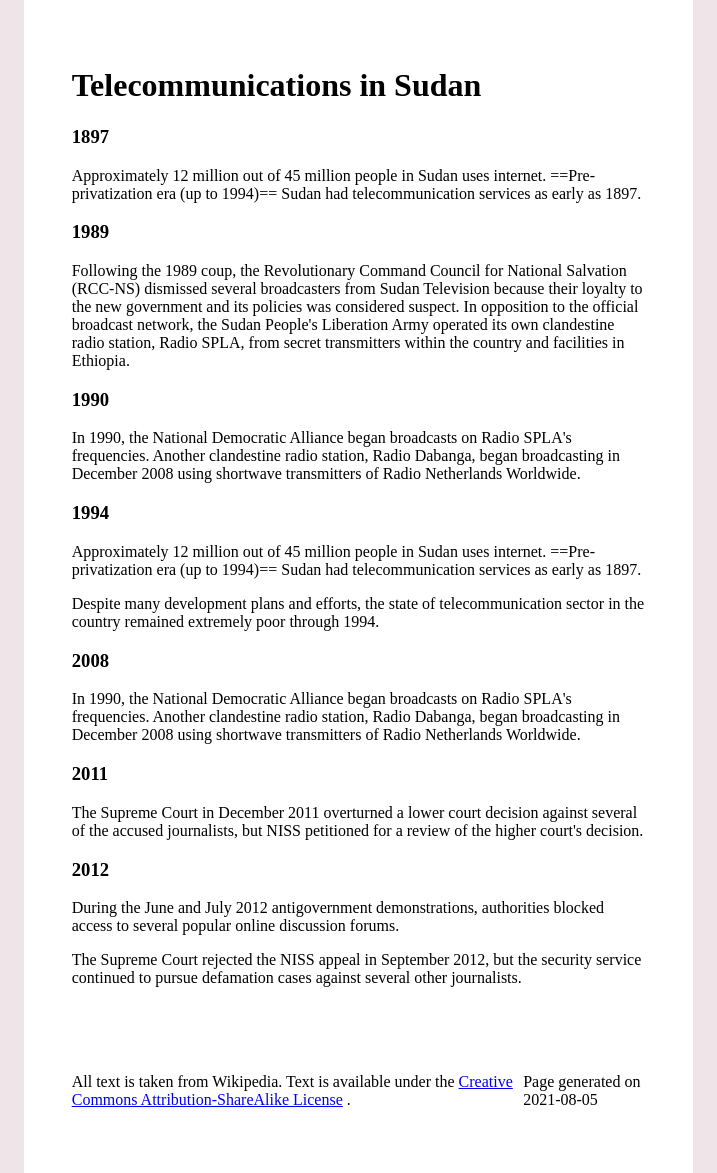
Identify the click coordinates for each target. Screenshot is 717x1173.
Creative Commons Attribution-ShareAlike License (292, 1090)
